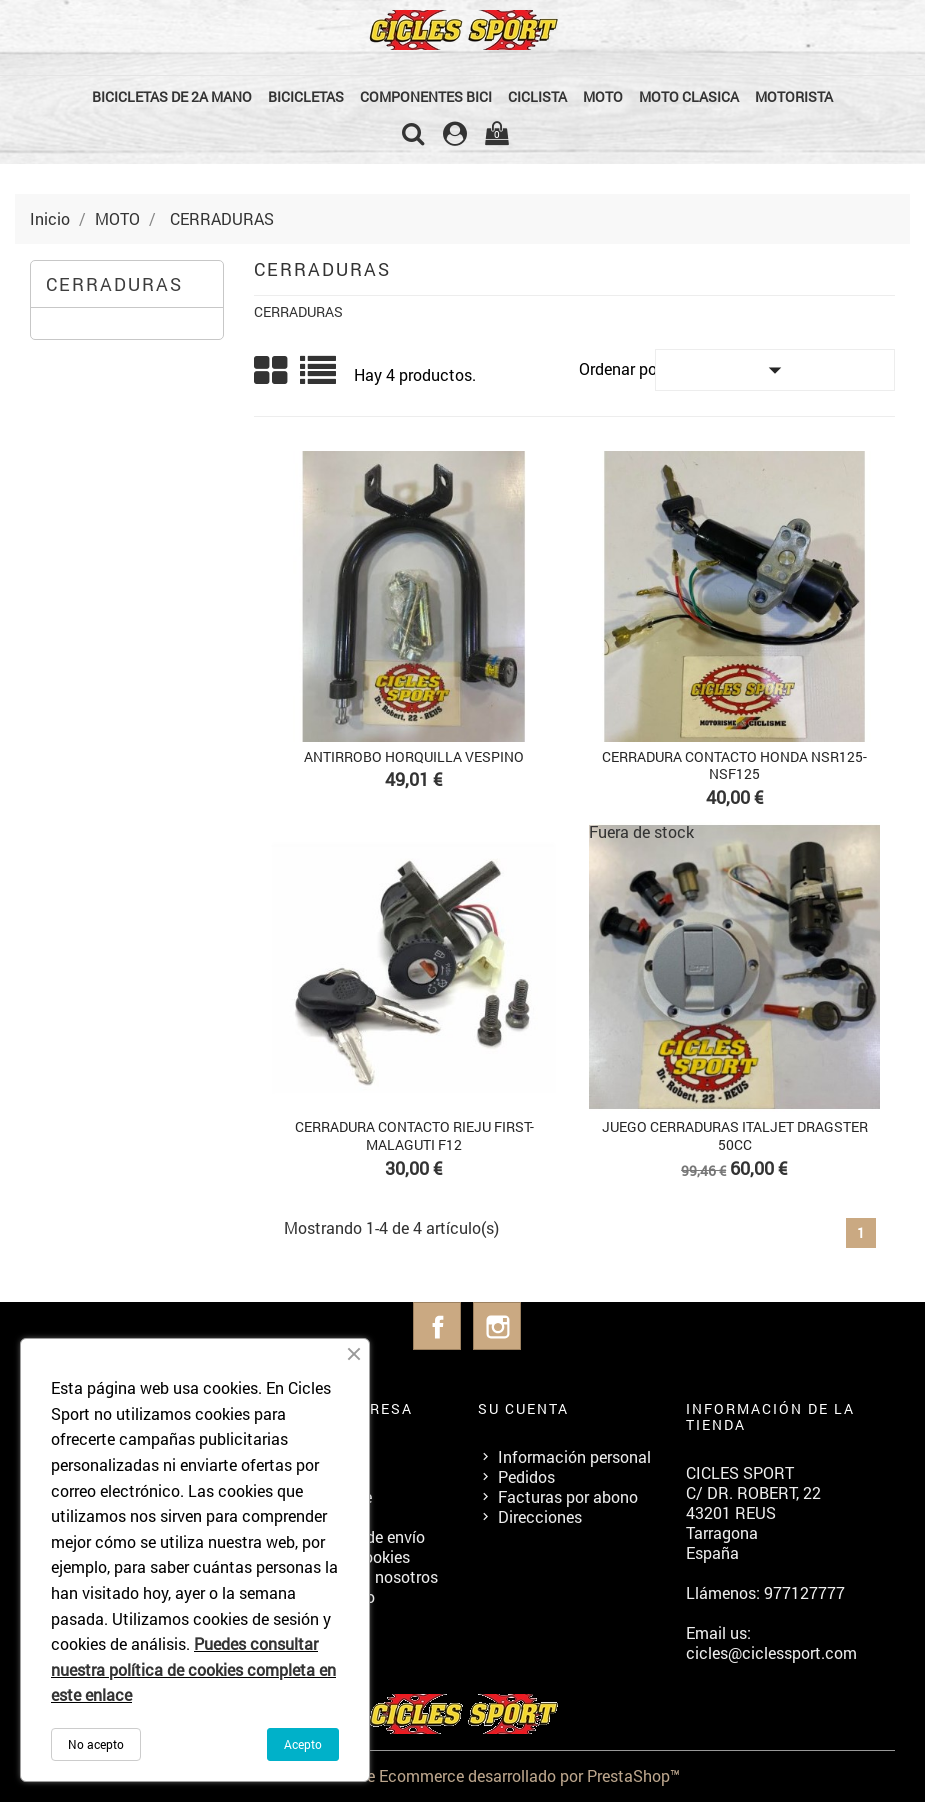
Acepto (303, 1744)
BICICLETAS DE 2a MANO (172, 96)
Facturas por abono (568, 1496)
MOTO (603, 96)
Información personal (574, 1456)
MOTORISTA (794, 96)
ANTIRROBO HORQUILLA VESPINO (414, 756)
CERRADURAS (114, 284)
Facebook (437, 1326)
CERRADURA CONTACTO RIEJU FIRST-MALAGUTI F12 (414, 1135)
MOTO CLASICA (689, 96)
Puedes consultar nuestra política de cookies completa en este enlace (193, 1669)
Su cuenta (523, 1408)
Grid (272, 371)
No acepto (96, 1744)
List (319, 377)
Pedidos (526, 1476)
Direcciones (540, 1516)
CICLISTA (537, 96)
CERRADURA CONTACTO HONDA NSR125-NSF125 (734, 765)
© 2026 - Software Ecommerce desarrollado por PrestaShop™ (462, 1775)
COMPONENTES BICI (426, 96)
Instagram (497, 1326)
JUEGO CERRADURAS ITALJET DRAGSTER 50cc (735, 1135)
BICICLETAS (306, 96)
